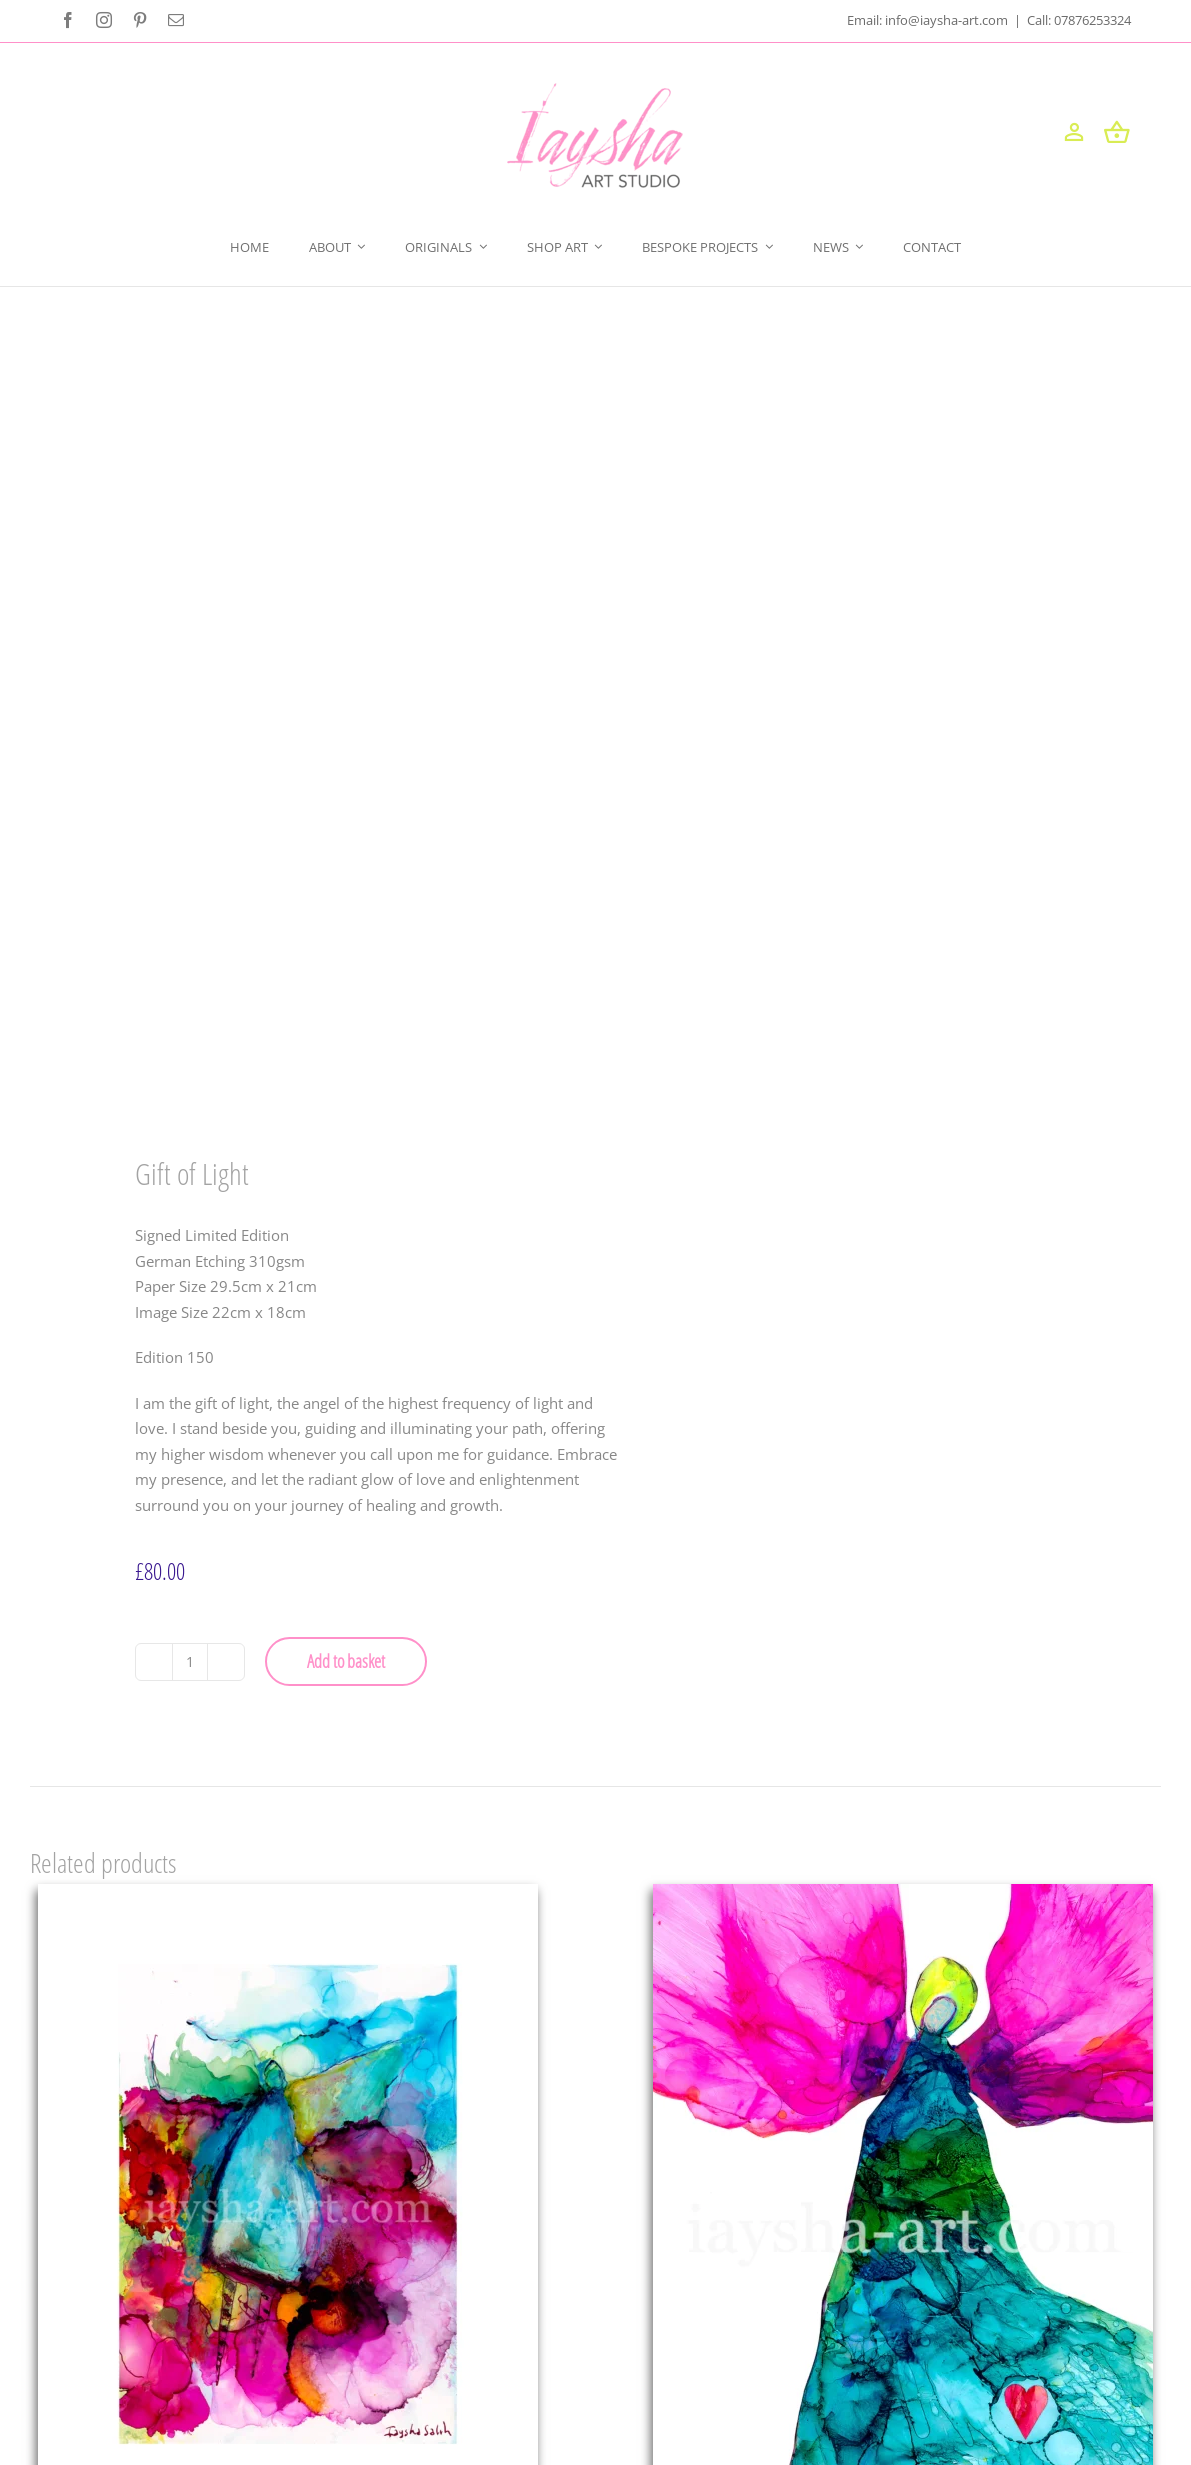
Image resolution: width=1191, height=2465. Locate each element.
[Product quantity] (190, 1662)
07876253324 (1092, 20)
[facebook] (68, 20)
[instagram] (104, 20)
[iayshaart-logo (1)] (595, 90)
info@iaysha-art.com (948, 20)
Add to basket (346, 1661)
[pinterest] (140, 20)
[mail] (176, 20)
